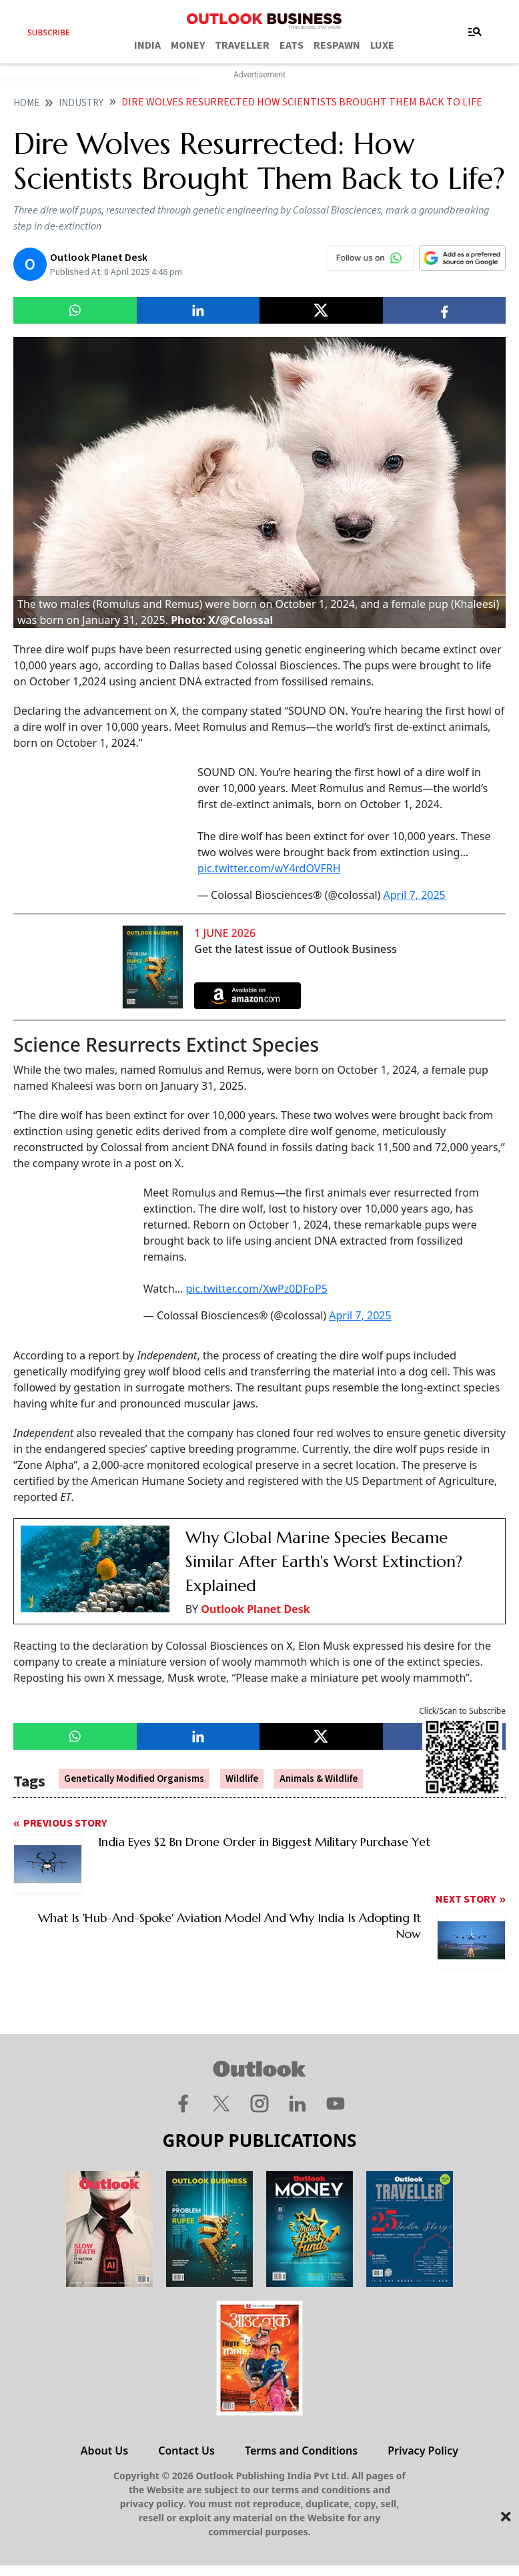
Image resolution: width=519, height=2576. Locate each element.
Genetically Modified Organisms (134, 1779)
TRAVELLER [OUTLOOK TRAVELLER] (242, 45)
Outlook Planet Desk (255, 1609)
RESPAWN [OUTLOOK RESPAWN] (337, 45)
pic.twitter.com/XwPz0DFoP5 (256, 1288)
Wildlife (241, 1779)
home (26, 103)
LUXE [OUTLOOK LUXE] (382, 45)
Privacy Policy (423, 2450)
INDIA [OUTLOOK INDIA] (147, 45)
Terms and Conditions (301, 2450)
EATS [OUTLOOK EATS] (292, 45)
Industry (81, 103)
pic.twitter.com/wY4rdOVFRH (269, 868)
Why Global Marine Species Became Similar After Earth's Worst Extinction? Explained (323, 1562)
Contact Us (186, 2450)
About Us (104, 2450)
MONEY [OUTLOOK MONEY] (188, 45)
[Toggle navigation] (475, 32)
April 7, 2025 (414, 895)
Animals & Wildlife (319, 1779)
